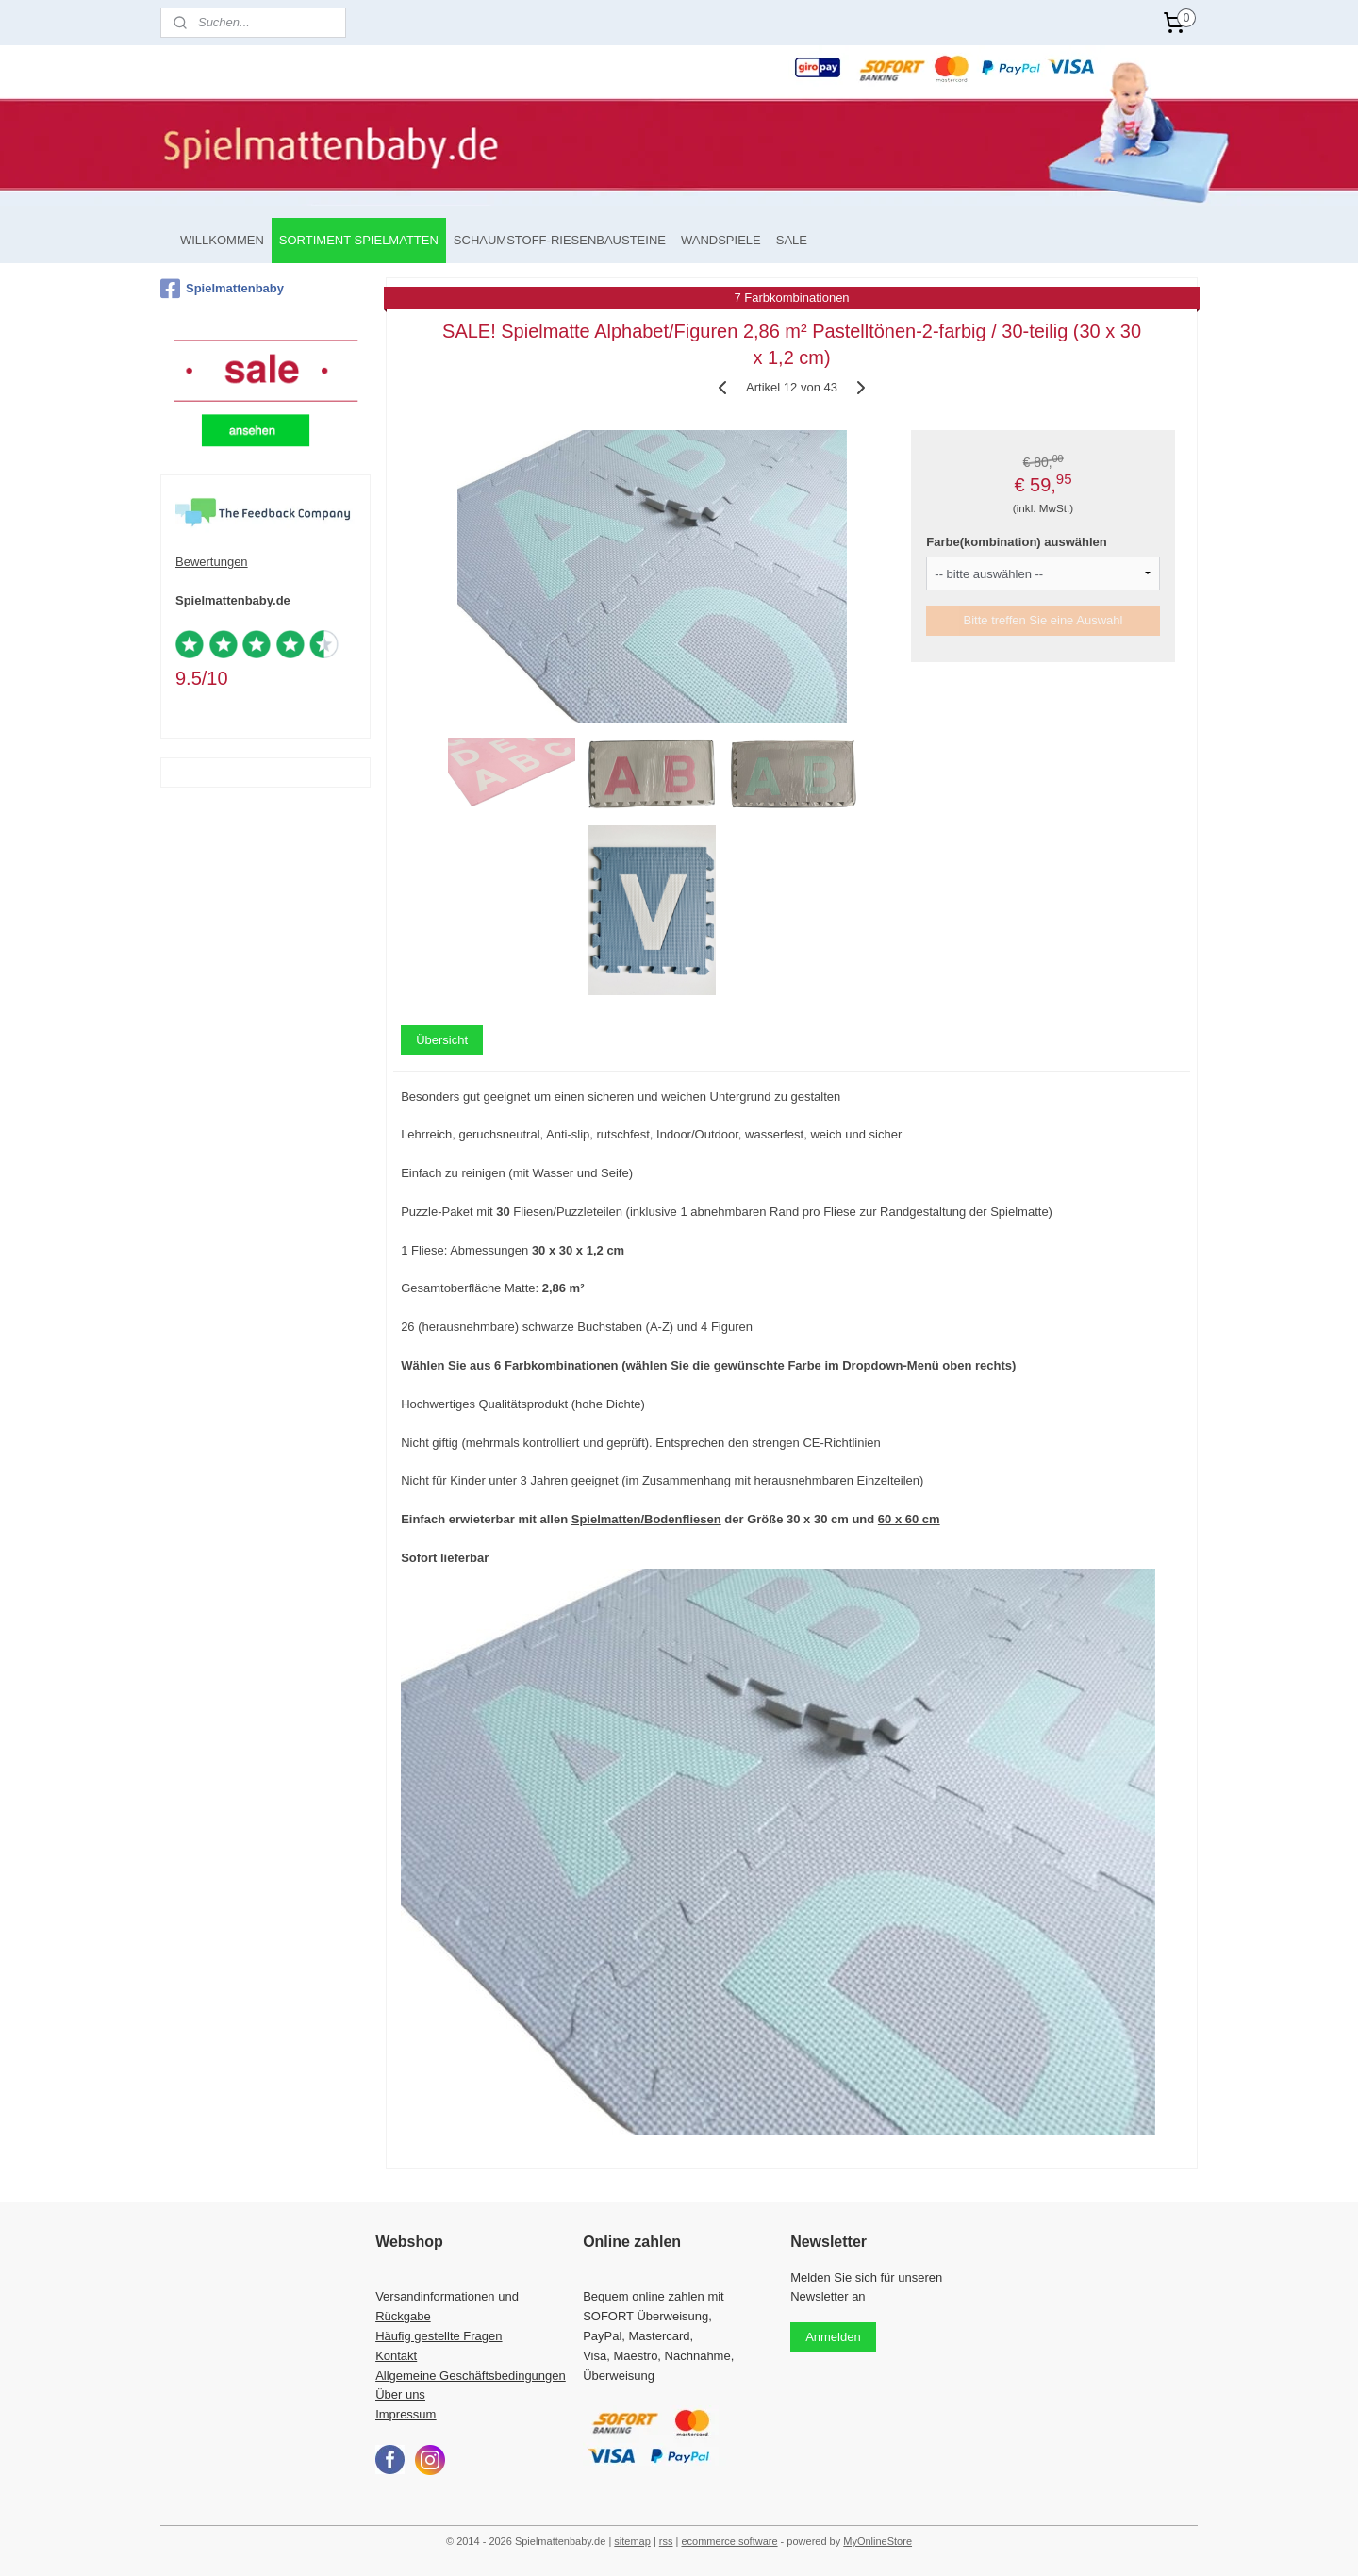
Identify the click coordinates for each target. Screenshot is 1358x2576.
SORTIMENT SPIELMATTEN (359, 240)
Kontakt (396, 2356)
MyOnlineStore (877, 2541)
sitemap (632, 2541)
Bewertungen (211, 562)
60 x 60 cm (909, 1519)
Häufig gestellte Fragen (438, 2336)
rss (666, 2541)
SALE (791, 240)
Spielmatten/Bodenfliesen (646, 1519)
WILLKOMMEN (222, 240)
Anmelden (833, 2337)
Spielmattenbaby (222, 288)
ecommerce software (729, 2541)
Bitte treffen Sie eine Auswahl (1043, 620)
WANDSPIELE (721, 240)
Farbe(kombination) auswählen (1016, 542)
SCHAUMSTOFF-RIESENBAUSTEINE (560, 240)
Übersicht (442, 1040)
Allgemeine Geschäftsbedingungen (470, 2375)
